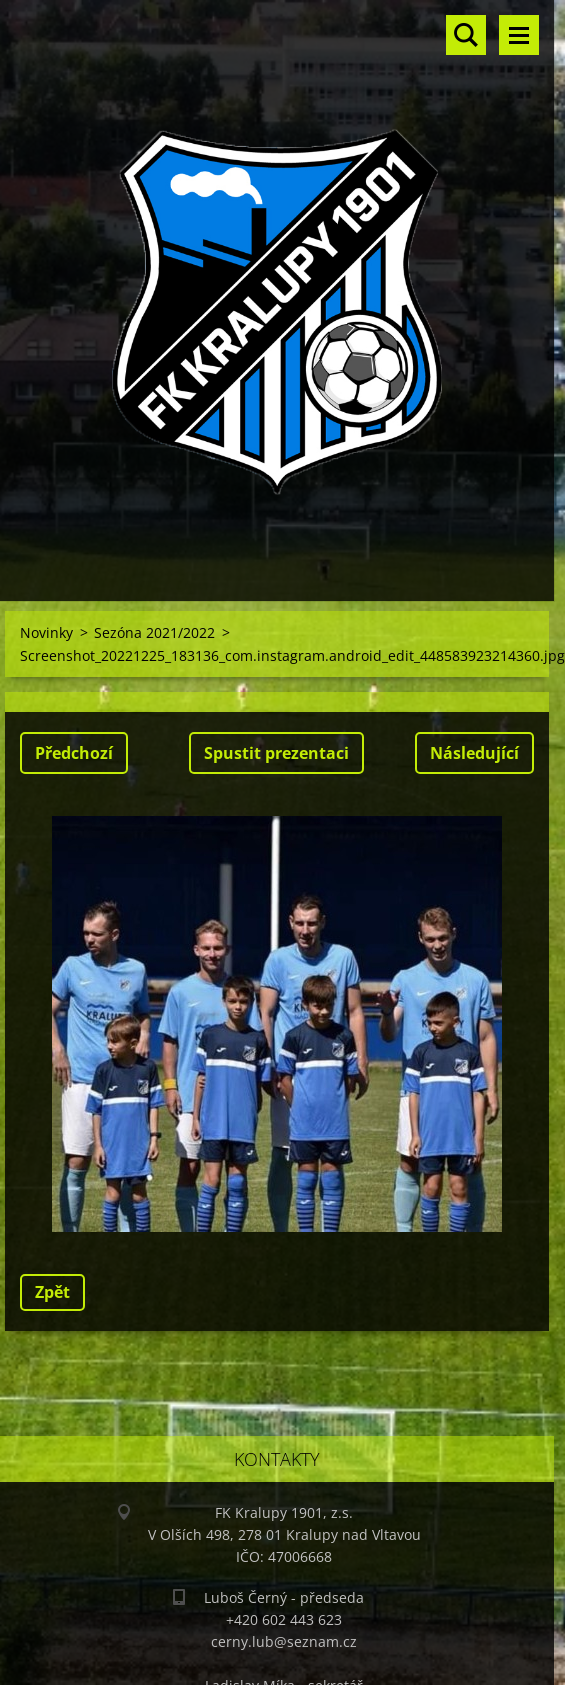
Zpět (52, 1292)
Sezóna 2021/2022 (154, 632)
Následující (474, 753)
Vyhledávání (466, 35)
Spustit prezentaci (276, 753)
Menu (519, 35)
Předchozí (74, 753)
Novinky (46, 632)
